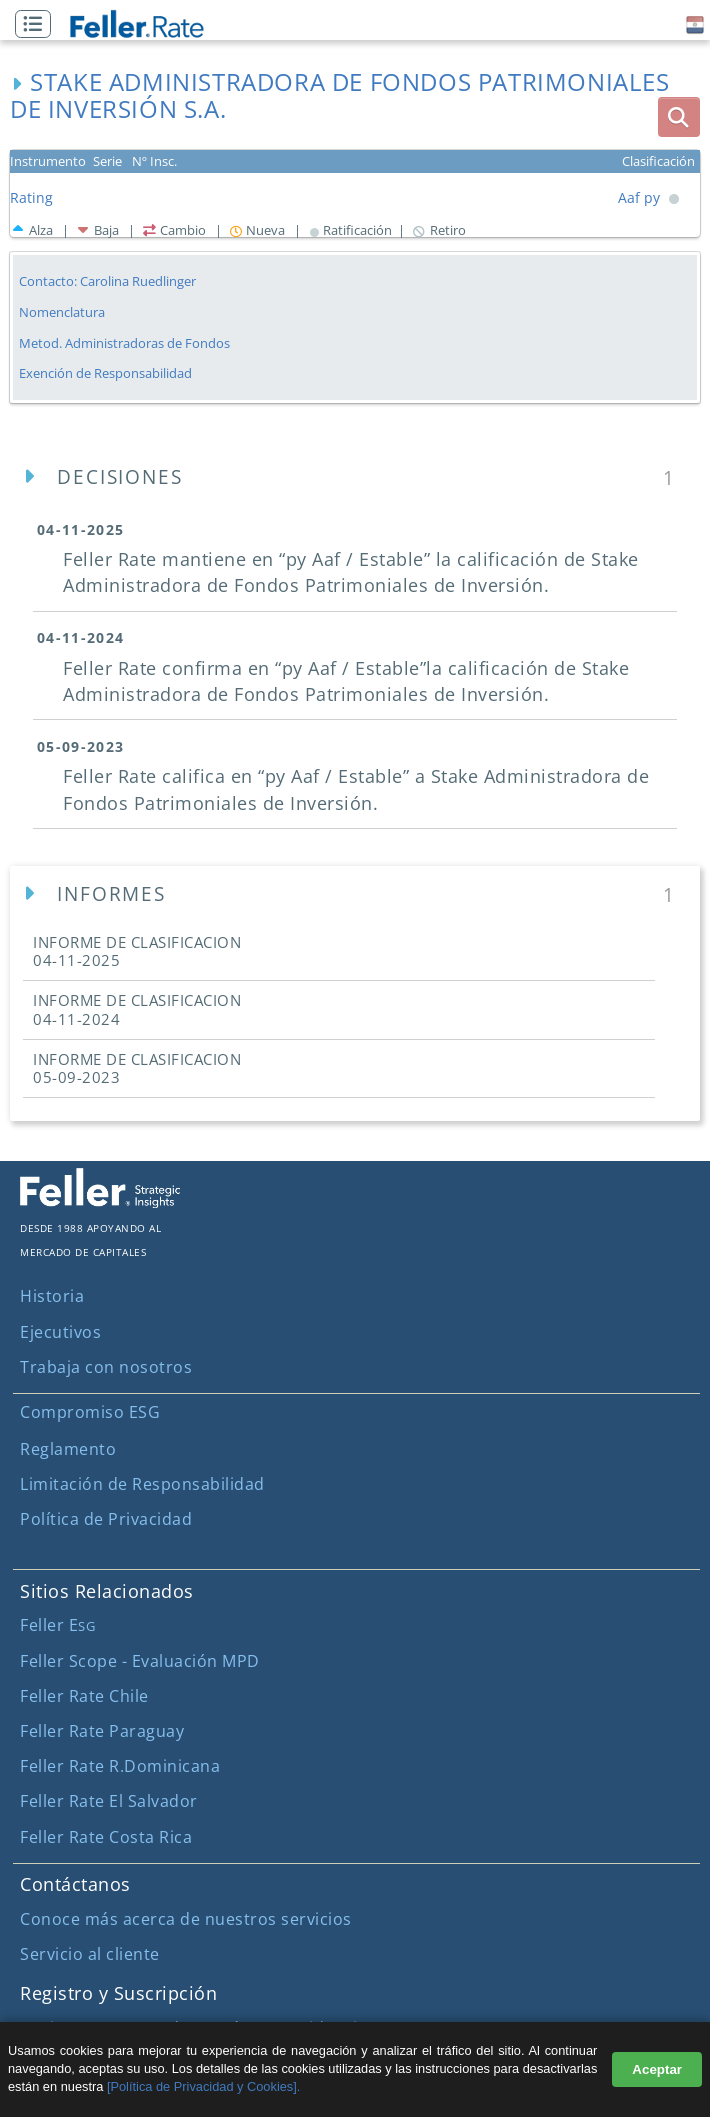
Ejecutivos (60, 1332)
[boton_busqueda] (679, 117)
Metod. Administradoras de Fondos (124, 343)
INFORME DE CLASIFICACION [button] (137, 951)
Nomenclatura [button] (62, 312)
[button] (38, 25)
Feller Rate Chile (84, 1696)
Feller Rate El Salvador (109, 1801)
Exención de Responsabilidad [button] (105, 373)
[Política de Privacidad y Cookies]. (203, 2086)
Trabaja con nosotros (106, 1367)
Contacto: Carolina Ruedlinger (107, 281)
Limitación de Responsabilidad (142, 1484)
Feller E (57, 1625)
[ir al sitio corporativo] (100, 1202)
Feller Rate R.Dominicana (120, 1766)
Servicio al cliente (90, 1954)
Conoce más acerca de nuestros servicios (186, 1919)
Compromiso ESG (90, 1412)
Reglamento (68, 1449)
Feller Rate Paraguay (102, 1731)
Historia (52, 1296)
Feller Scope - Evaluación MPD (140, 1661)
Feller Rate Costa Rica (106, 1837)
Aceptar (657, 2069)
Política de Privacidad (106, 1519)
